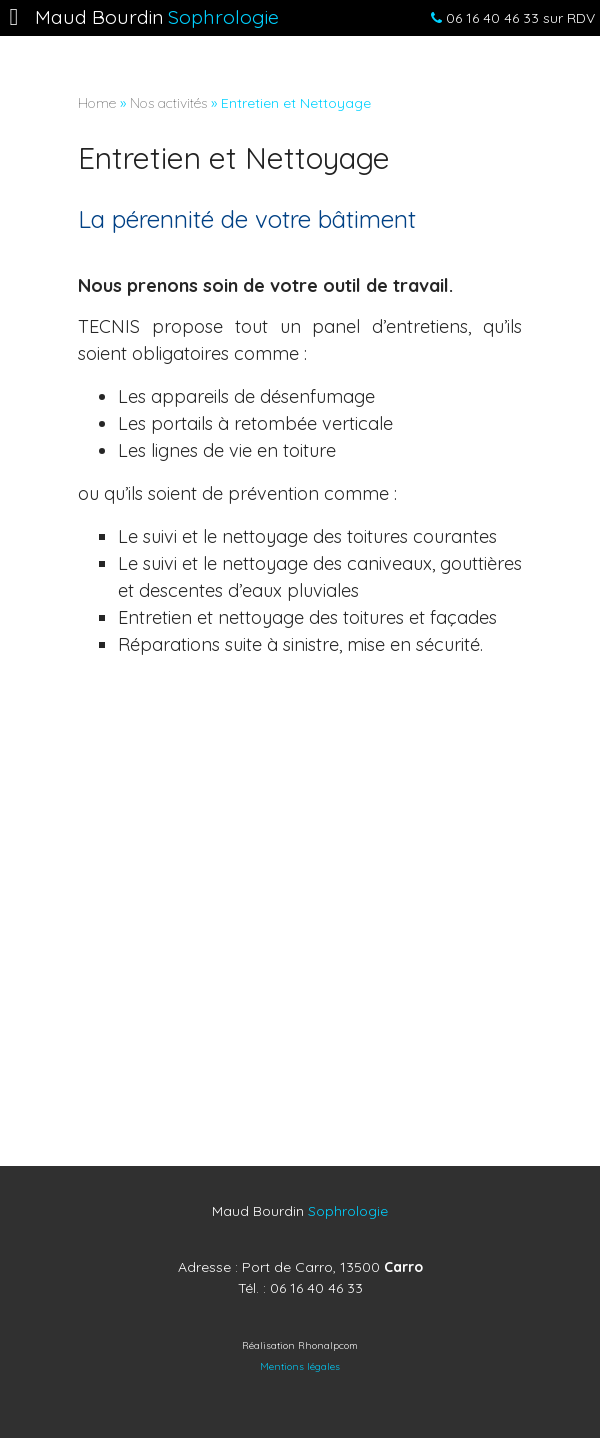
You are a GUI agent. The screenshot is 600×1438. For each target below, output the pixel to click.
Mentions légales (300, 1366)
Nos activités (168, 103)
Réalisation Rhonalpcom (300, 1345)
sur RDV (508, 18)
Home (97, 103)
